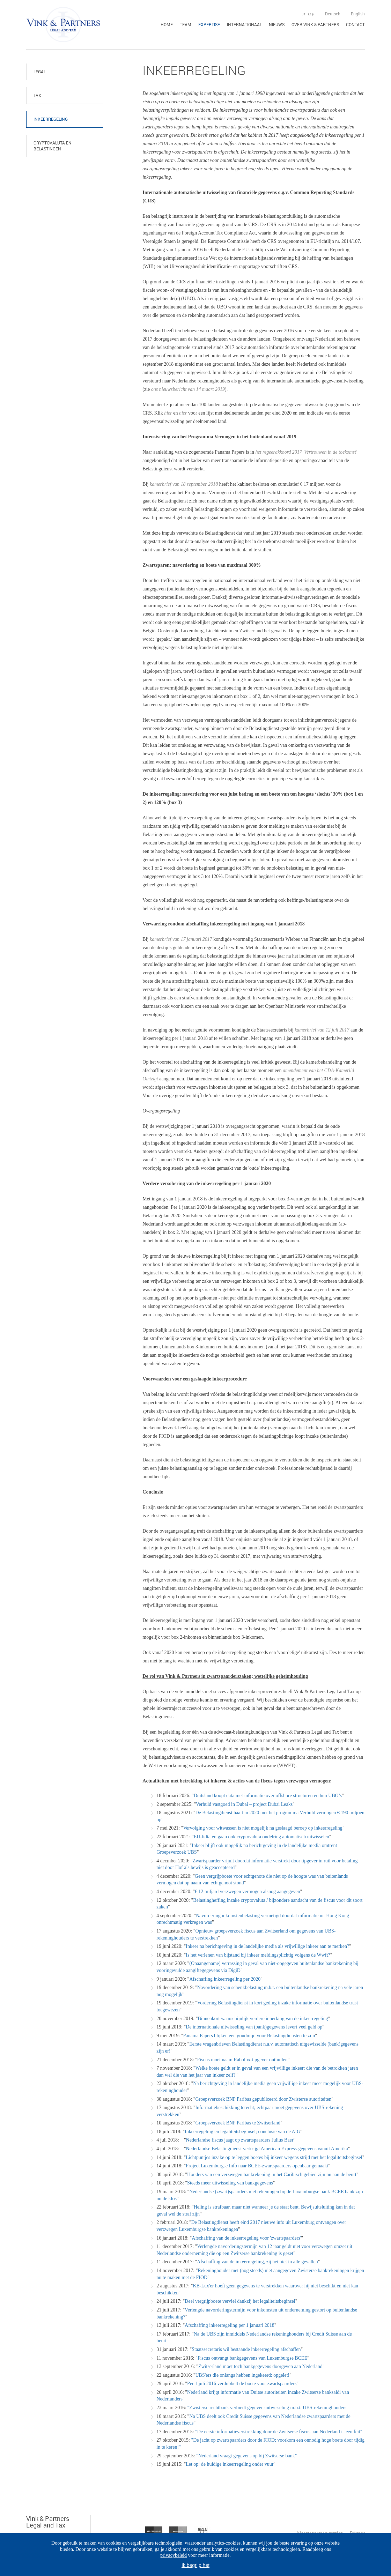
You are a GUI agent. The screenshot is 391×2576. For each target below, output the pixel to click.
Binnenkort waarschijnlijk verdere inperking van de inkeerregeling (263, 2018)
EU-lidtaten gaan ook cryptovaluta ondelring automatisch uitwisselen (261, 1836)
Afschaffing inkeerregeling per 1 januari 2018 (229, 2325)
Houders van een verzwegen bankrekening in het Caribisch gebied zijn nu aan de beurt (271, 2174)
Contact (355, 24)
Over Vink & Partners (315, 24)
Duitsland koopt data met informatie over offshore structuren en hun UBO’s (268, 1795)
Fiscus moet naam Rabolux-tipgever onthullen (242, 2059)
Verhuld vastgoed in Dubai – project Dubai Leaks (244, 1804)
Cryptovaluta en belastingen (53, 145)
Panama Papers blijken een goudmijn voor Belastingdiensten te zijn (249, 2035)
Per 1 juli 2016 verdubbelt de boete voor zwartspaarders (241, 2383)
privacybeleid (173, 2555)
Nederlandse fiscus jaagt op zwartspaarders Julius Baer (240, 2140)
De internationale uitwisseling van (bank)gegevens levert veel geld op (254, 2027)
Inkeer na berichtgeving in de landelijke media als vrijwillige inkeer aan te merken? (267, 1946)
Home (167, 24)
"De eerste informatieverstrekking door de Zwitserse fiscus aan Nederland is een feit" (278, 2431)
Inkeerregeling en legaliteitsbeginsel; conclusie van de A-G (242, 2131)
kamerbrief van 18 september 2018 (184, 484)
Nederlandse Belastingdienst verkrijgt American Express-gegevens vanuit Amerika (267, 2148)
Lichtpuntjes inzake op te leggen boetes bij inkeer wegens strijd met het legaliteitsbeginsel (274, 2157)
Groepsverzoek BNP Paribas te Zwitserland (237, 2122)
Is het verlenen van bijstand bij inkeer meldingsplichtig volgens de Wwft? (258, 1955)
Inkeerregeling (51, 119)
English (358, 13)
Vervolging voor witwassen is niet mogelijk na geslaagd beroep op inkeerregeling (262, 1828)
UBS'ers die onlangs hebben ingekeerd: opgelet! (242, 2375)
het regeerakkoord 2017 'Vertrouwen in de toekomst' (306, 452)
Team (185, 24)
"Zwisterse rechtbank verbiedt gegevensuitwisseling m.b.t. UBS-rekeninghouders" (268, 2407)
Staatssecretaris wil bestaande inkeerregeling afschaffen (246, 2349)
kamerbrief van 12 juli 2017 (322, 1030)
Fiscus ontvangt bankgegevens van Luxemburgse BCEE (252, 2358)
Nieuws (277, 24)
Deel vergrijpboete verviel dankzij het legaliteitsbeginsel (240, 2301)
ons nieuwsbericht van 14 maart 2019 (188, 389)
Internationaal (244, 24)
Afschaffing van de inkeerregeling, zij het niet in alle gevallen (257, 2261)
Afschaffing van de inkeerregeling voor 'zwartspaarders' (246, 2238)
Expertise (209, 24)
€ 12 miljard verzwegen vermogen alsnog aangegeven (247, 1891)
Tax (37, 95)
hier (168, 413)
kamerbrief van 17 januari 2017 (181, 939)
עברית (308, 13)
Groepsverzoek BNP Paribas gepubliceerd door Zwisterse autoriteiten (263, 2099)
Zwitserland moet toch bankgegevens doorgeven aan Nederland (260, 2366)
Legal (40, 71)
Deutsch (332, 13)
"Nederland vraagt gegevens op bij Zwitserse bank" (246, 2455)
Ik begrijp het (195, 2565)
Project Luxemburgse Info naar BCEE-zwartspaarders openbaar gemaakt (257, 2165)
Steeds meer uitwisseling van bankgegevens (230, 2183)
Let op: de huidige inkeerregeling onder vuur (229, 2464)
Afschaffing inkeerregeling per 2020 (224, 1979)
